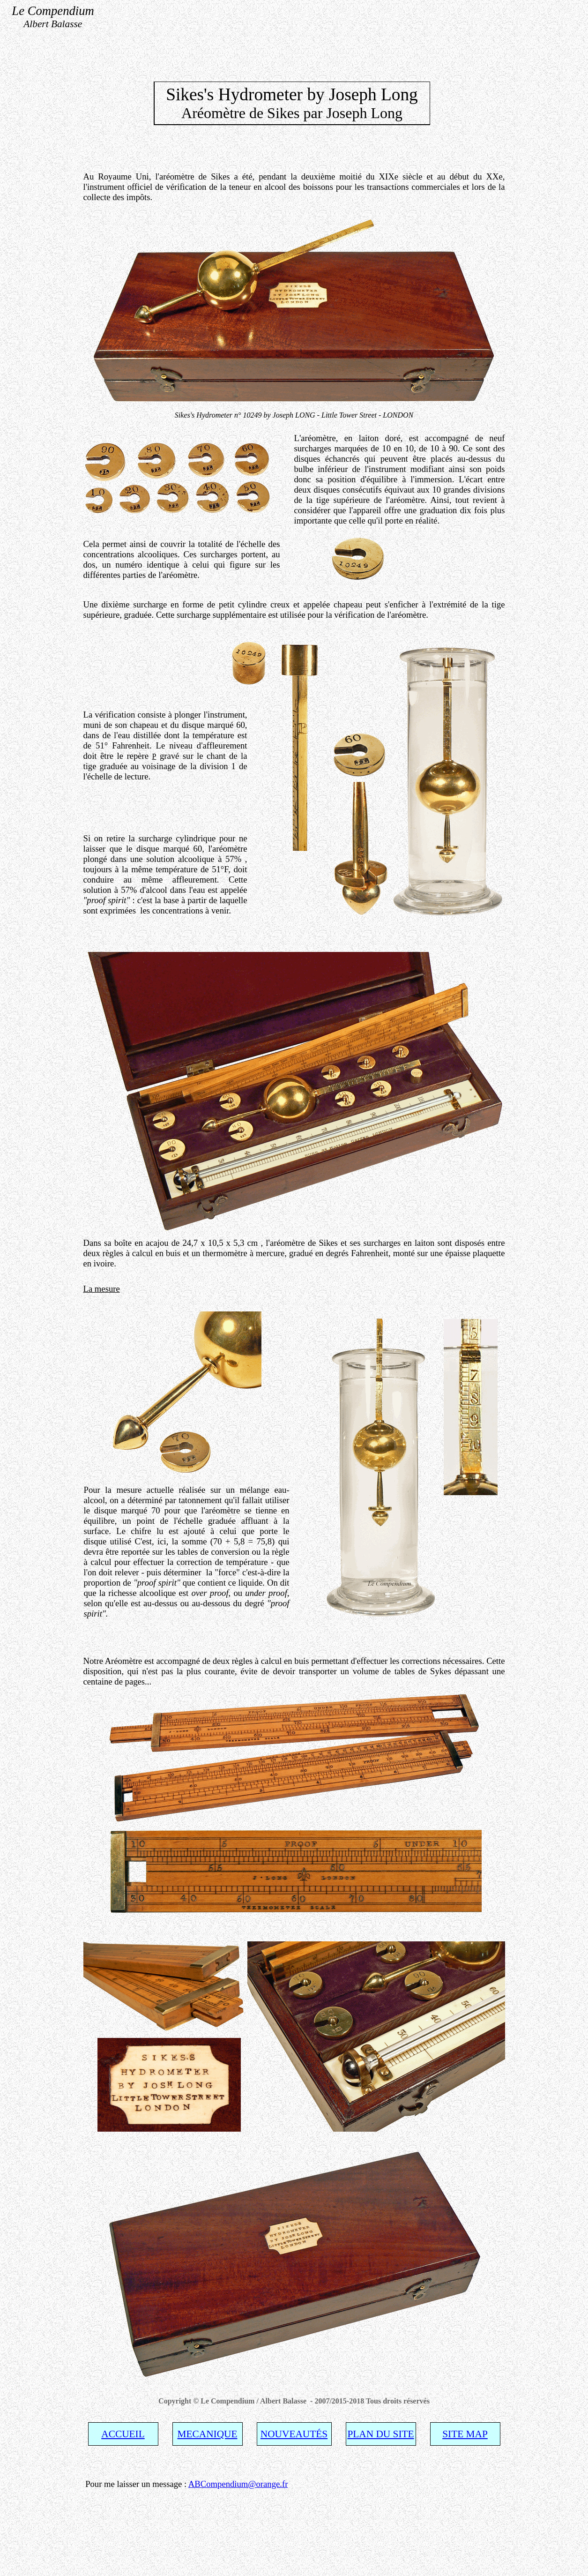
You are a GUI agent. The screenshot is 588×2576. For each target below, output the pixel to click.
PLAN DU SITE (380, 2434)
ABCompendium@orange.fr (238, 2484)
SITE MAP (465, 2434)
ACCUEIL (122, 2434)
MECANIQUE (208, 2434)
